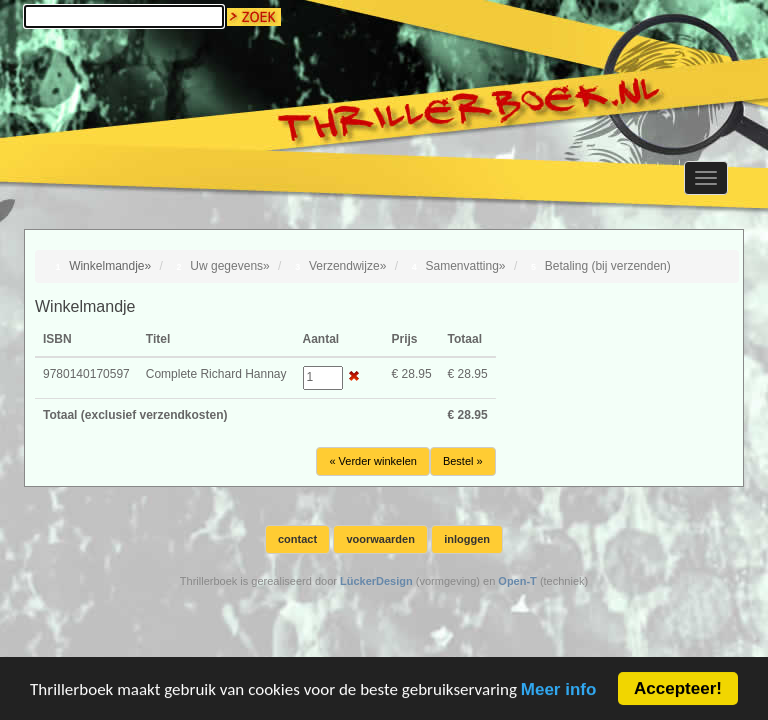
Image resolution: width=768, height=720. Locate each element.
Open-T (517, 581)
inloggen (467, 539)
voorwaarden (380, 539)
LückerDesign (376, 581)
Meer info (559, 690)
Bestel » (463, 461)
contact (297, 539)
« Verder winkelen (372, 461)
